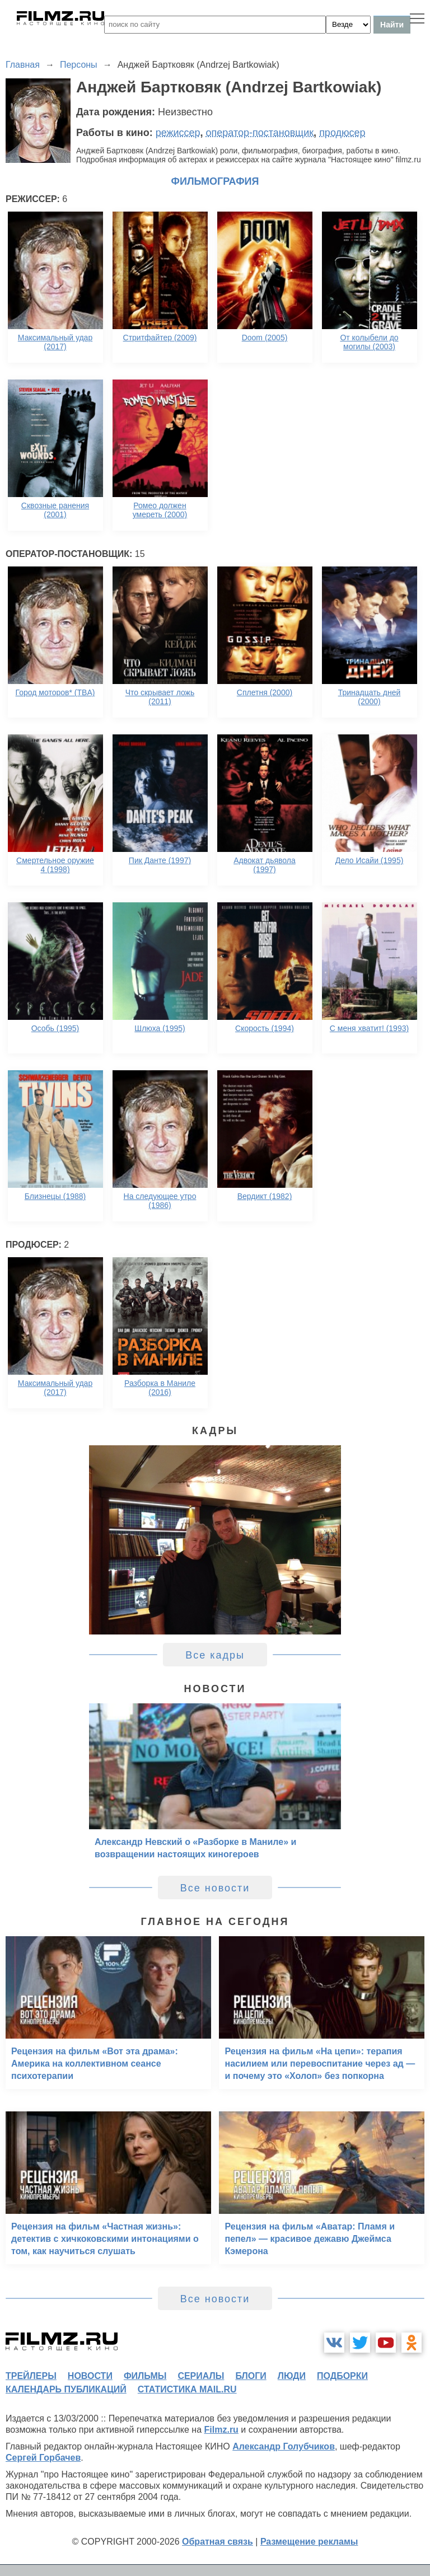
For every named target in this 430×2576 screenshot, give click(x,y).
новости (90, 2376)
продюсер (342, 132)
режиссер (178, 132)
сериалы (200, 2376)
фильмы (145, 2376)
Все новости (215, 1888)
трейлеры (31, 2376)
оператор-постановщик (260, 132)
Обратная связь (217, 2541)
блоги (250, 2376)
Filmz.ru (221, 2429)
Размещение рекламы (309, 2541)
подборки (342, 2376)
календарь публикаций (66, 2389)
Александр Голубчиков (283, 2446)
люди (292, 2376)
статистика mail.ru (187, 2389)
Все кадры (215, 1655)
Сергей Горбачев (43, 2457)
